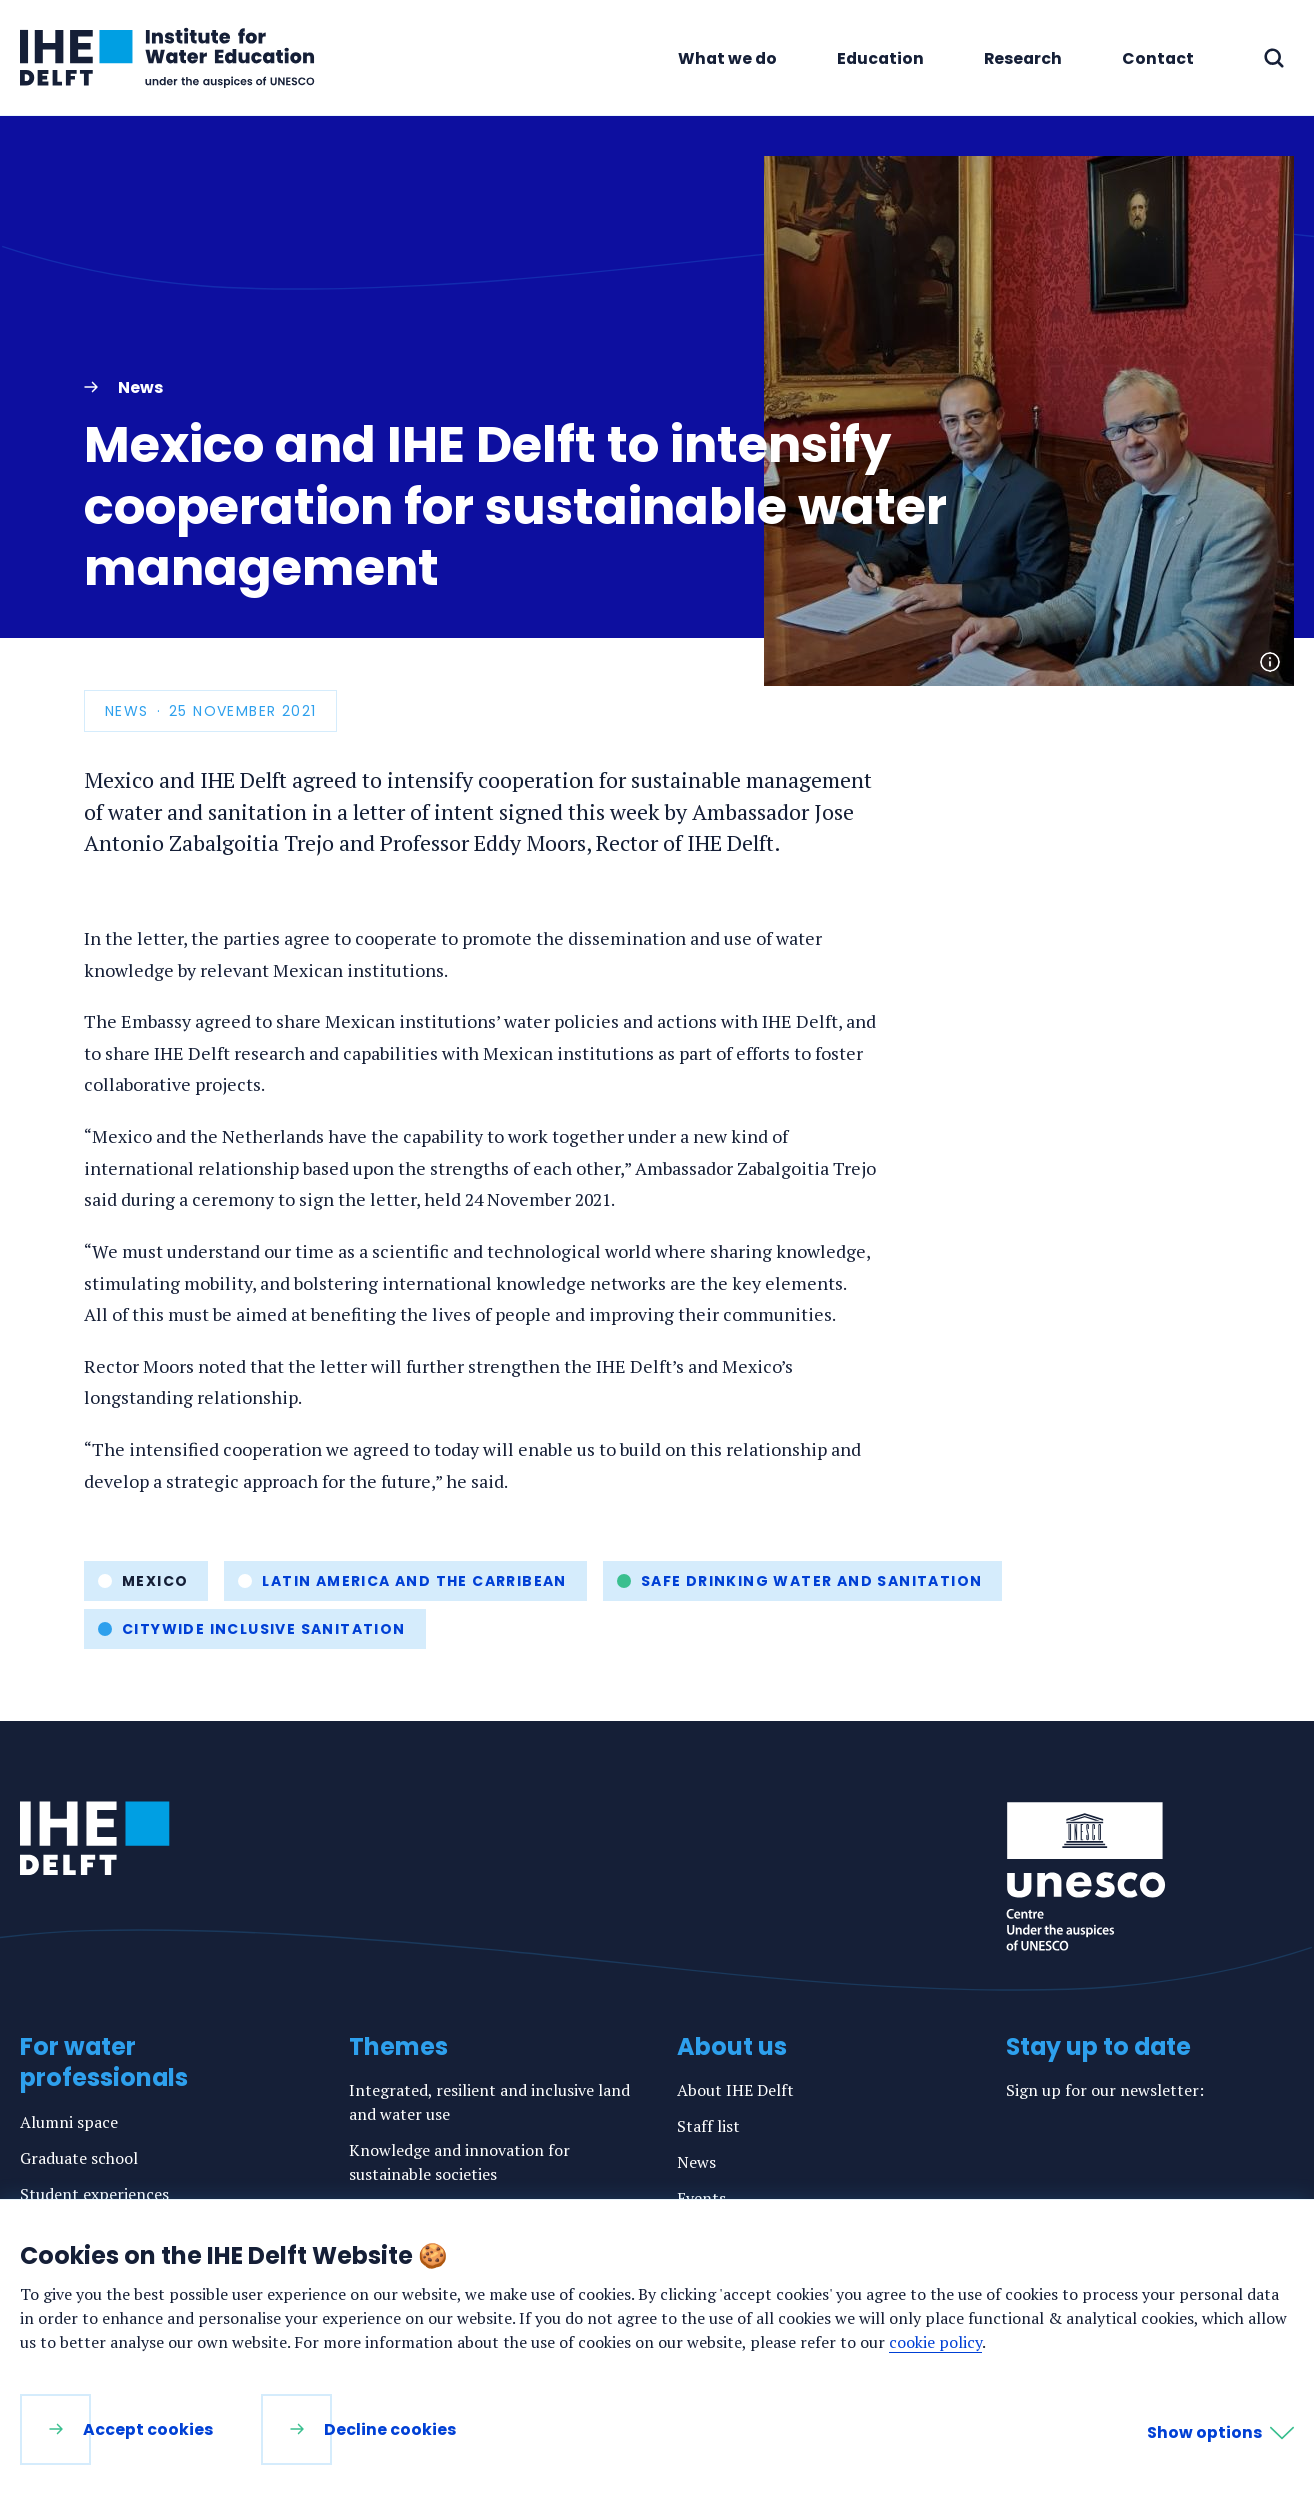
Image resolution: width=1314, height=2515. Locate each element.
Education (880, 58)
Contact (1158, 58)
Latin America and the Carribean (414, 1581)
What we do (727, 58)
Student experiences (94, 2194)
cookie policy (935, 2342)
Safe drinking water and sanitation (812, 1581)
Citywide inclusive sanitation (264, 1629)
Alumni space (69, 2122)
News (696, 2162)
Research (1023, 58)
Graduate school (79, 2158)
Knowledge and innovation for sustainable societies (459, 2162)
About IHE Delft (735, 2090)
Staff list (708, 2126)
